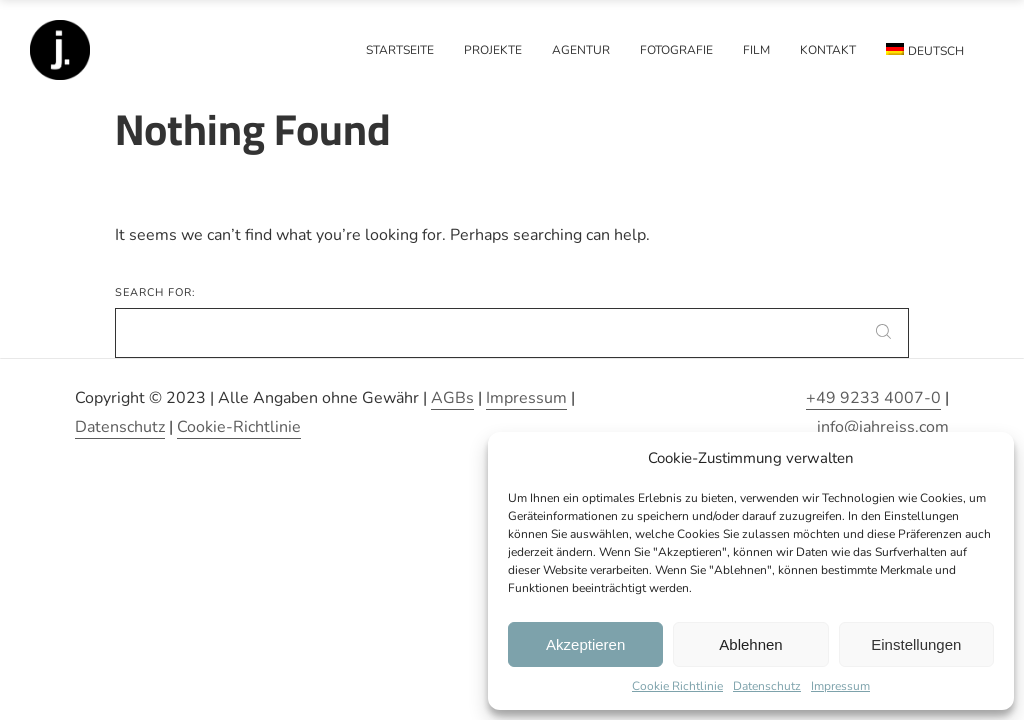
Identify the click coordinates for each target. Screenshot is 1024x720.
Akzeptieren (585, 644)
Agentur (581, 50)
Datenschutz (767, 686)
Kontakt (828, 50)
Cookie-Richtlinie (239, 427)
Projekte (493, 50)
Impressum (840, 686)
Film (756, 50)
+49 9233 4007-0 (873, 398)
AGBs (452, 398)
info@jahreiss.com (883, 427)
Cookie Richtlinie (677, 686)
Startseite (400, 50)
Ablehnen (750, 644)
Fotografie (676, 50)
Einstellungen (916, 644)
